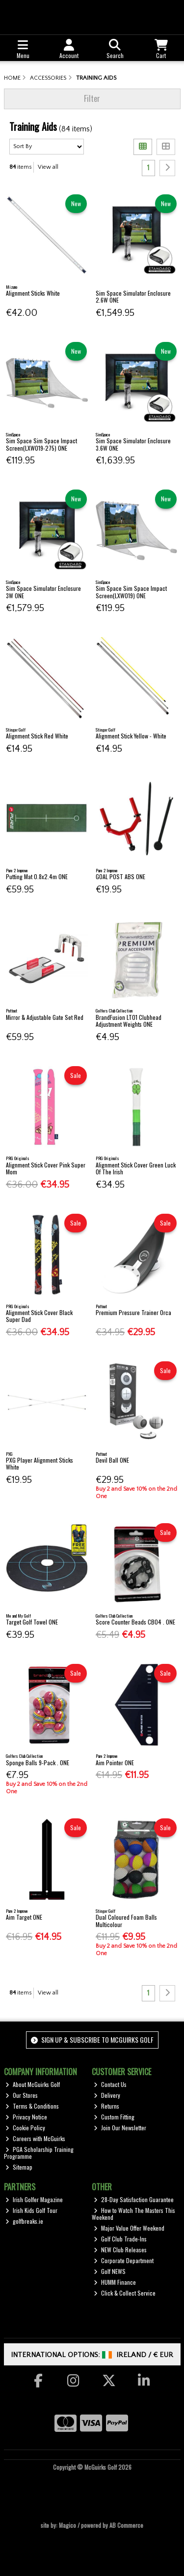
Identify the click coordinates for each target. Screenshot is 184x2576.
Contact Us (110, 2084)
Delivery (107, 2095)
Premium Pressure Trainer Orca (133, 1312)
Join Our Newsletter (120, 2127)
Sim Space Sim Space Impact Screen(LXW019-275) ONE (41, 444)
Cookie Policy (25, 2127)
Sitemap (18, 2167)
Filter (92, 98)
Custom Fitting (114, 2117)
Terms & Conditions (32, 2106)
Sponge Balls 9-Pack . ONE (37, 1762)
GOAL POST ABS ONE (120, 876)
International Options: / (92, 2355)
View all (48, 167)
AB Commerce (126, 2525)
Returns (106, 2106)
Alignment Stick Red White (37, 736)
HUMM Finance (115, 2282)
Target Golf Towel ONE (32, 1622)
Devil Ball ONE (112, 1460)
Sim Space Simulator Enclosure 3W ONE (43, 591)
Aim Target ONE (24, 1917)
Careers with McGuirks (35, 2138)
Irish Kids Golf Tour (31, 2210)
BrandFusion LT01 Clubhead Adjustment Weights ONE (128, 1020)
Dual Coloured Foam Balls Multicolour (126, 1920)
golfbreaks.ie (24, 2221)
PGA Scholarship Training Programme (39, 2152)
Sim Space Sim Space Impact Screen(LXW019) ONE (131, 591)
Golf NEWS (110, 2271)
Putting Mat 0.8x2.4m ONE (37, 876)
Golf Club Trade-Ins (120, 2239)
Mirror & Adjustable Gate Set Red (44, 1017)
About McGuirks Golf (32, 2084)
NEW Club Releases (120, 2249)
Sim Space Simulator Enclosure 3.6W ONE (133, 444)
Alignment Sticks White (33, 293)
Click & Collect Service (125, 2293)
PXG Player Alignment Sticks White (39, 1463)
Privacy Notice (26, 2117)
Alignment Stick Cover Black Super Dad (39, 1315)
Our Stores (21, 2095)
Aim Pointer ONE (115, 1762)
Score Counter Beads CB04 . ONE (135, 1622)
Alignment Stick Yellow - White (131, 736)
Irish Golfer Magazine (34, 2199)
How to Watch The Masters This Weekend (133, 2213)
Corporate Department (124, 2260)
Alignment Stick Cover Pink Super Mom (45, 1168)
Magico (67, 2525)
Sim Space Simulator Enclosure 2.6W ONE (133, 296)
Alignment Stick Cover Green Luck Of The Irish (136, 1168)
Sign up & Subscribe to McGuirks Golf (92, 2039)
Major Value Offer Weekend (129, 2228)
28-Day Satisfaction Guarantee (134, 2199)
